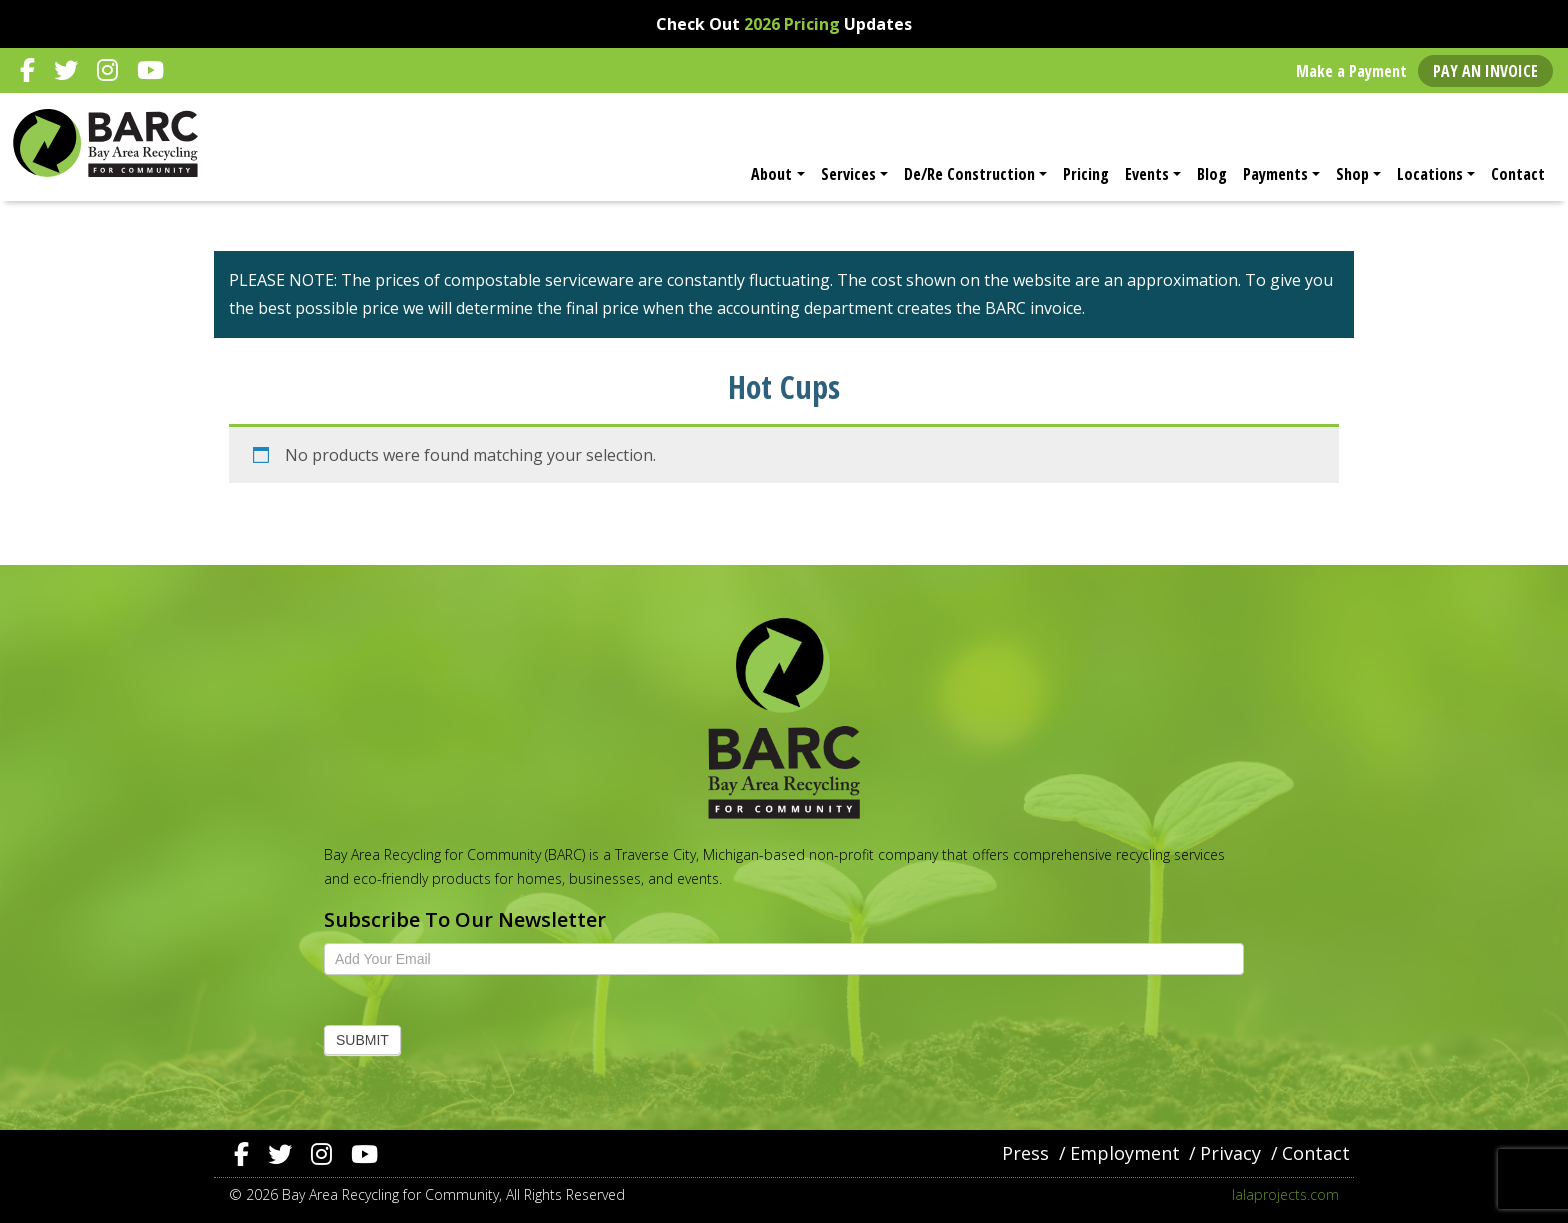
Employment (1125, 1153)
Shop (1352, 174)
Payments (1275, 174)
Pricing (1086, 174)
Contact (1518, 174)
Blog (1212, 174)
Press (1025, 1153)
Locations (1430, 174)
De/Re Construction (969, 174)
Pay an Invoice (1485, 71)
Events (1147, 174)
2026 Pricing (792, 24)
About (771, 174)
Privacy (1230, 1153)
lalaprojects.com (1285, 1194)
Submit (362, 1040)
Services (848, 174)
